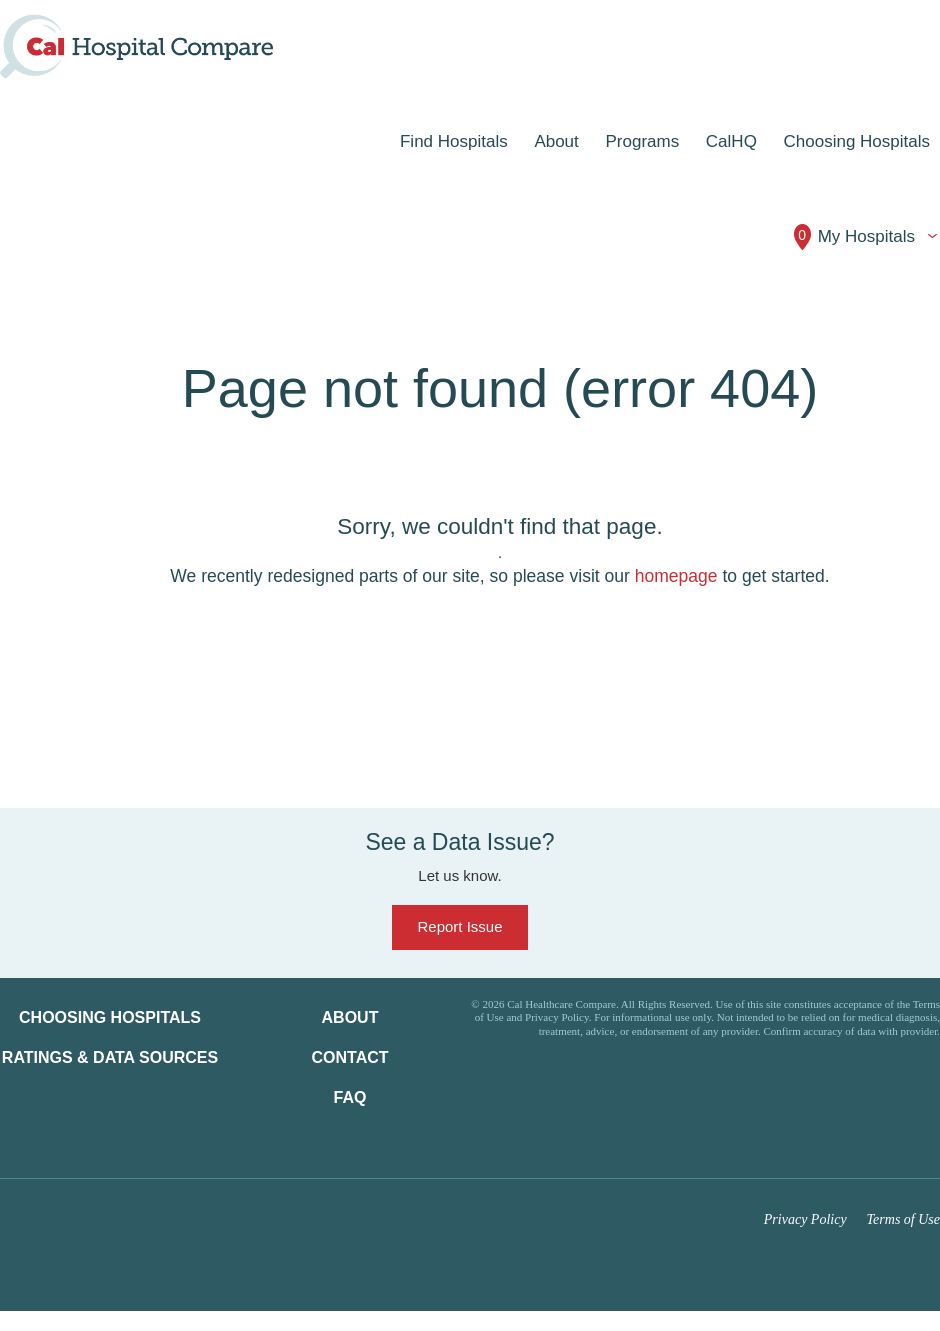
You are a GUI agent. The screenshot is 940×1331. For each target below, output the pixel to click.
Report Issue (459, 926)
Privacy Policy (805, 1219)
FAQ (350, 1097)
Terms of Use (903, 1219)
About (350, 1017)
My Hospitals (854, 236)
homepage (676, 576)
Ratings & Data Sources (110, 1057)
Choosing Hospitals (110, 1017)
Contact (349, 1057)
